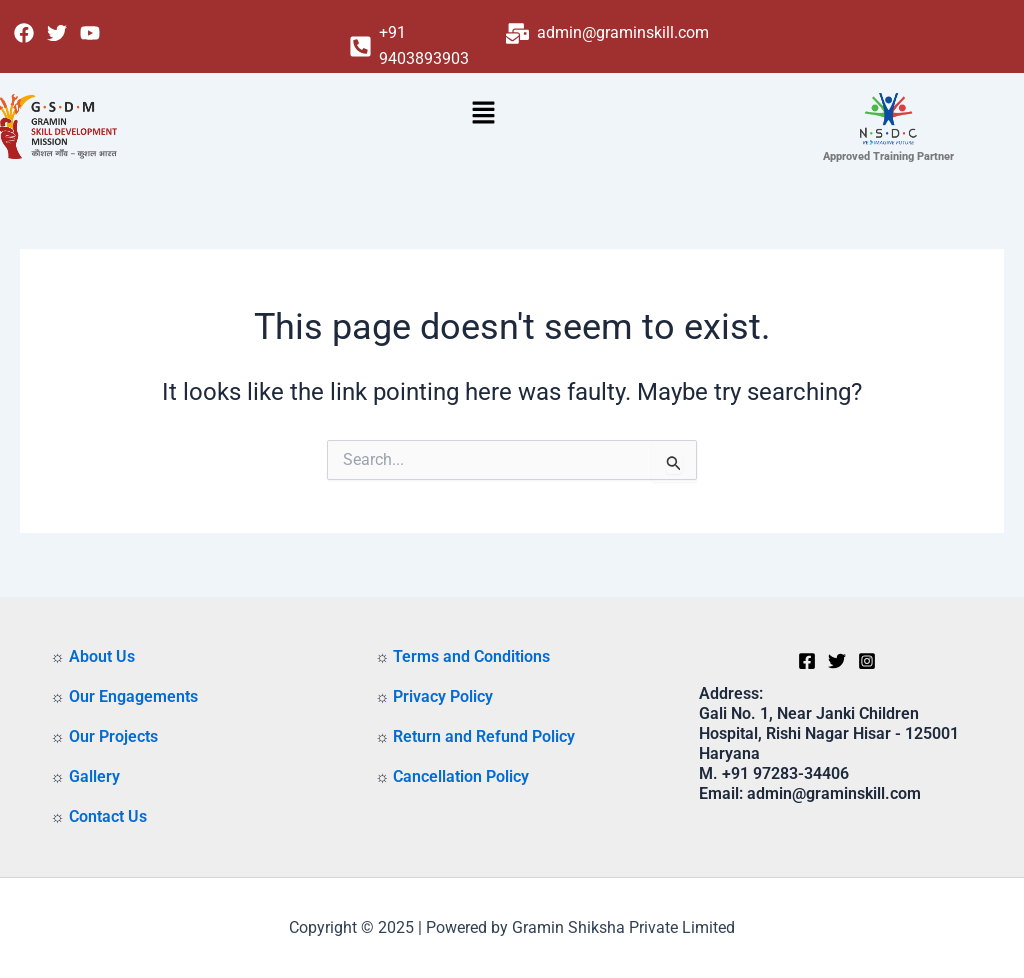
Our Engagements (133, 696)
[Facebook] (807, 661)
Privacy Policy (443, 696)
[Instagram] (867, 661)
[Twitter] (837, 661)
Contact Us (108, 816)
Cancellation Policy (461, 776)
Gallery (94, 776)
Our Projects (113, 736)
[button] (483, 115)
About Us (102, 656)
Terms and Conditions (471, 656)
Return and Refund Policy (484, 736)
